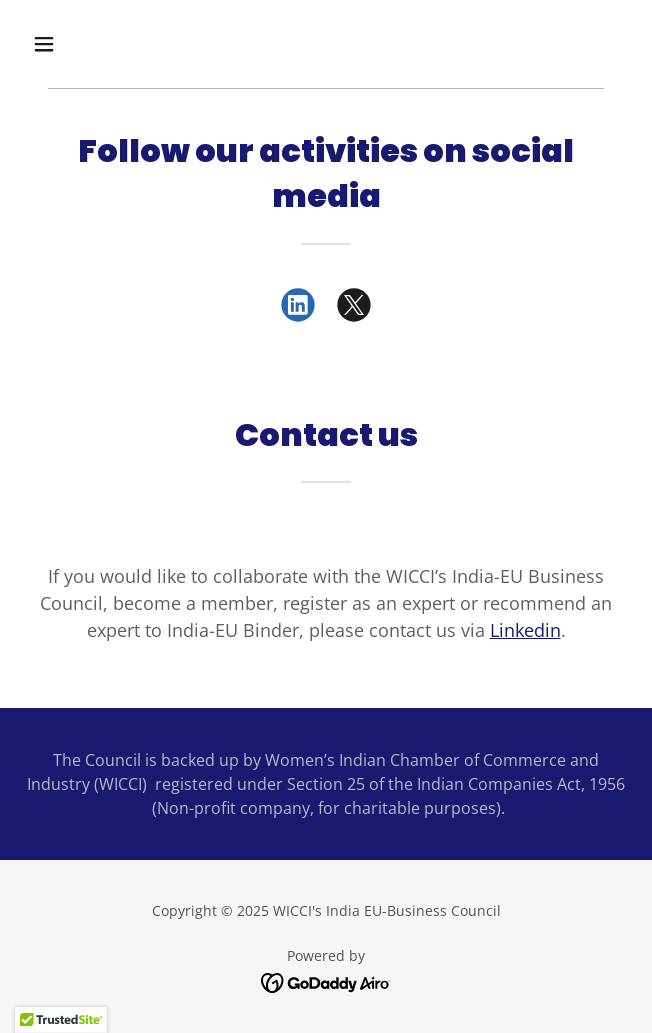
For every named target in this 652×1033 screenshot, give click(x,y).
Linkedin (525, 630)
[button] (93, 44)
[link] (298, 309)
